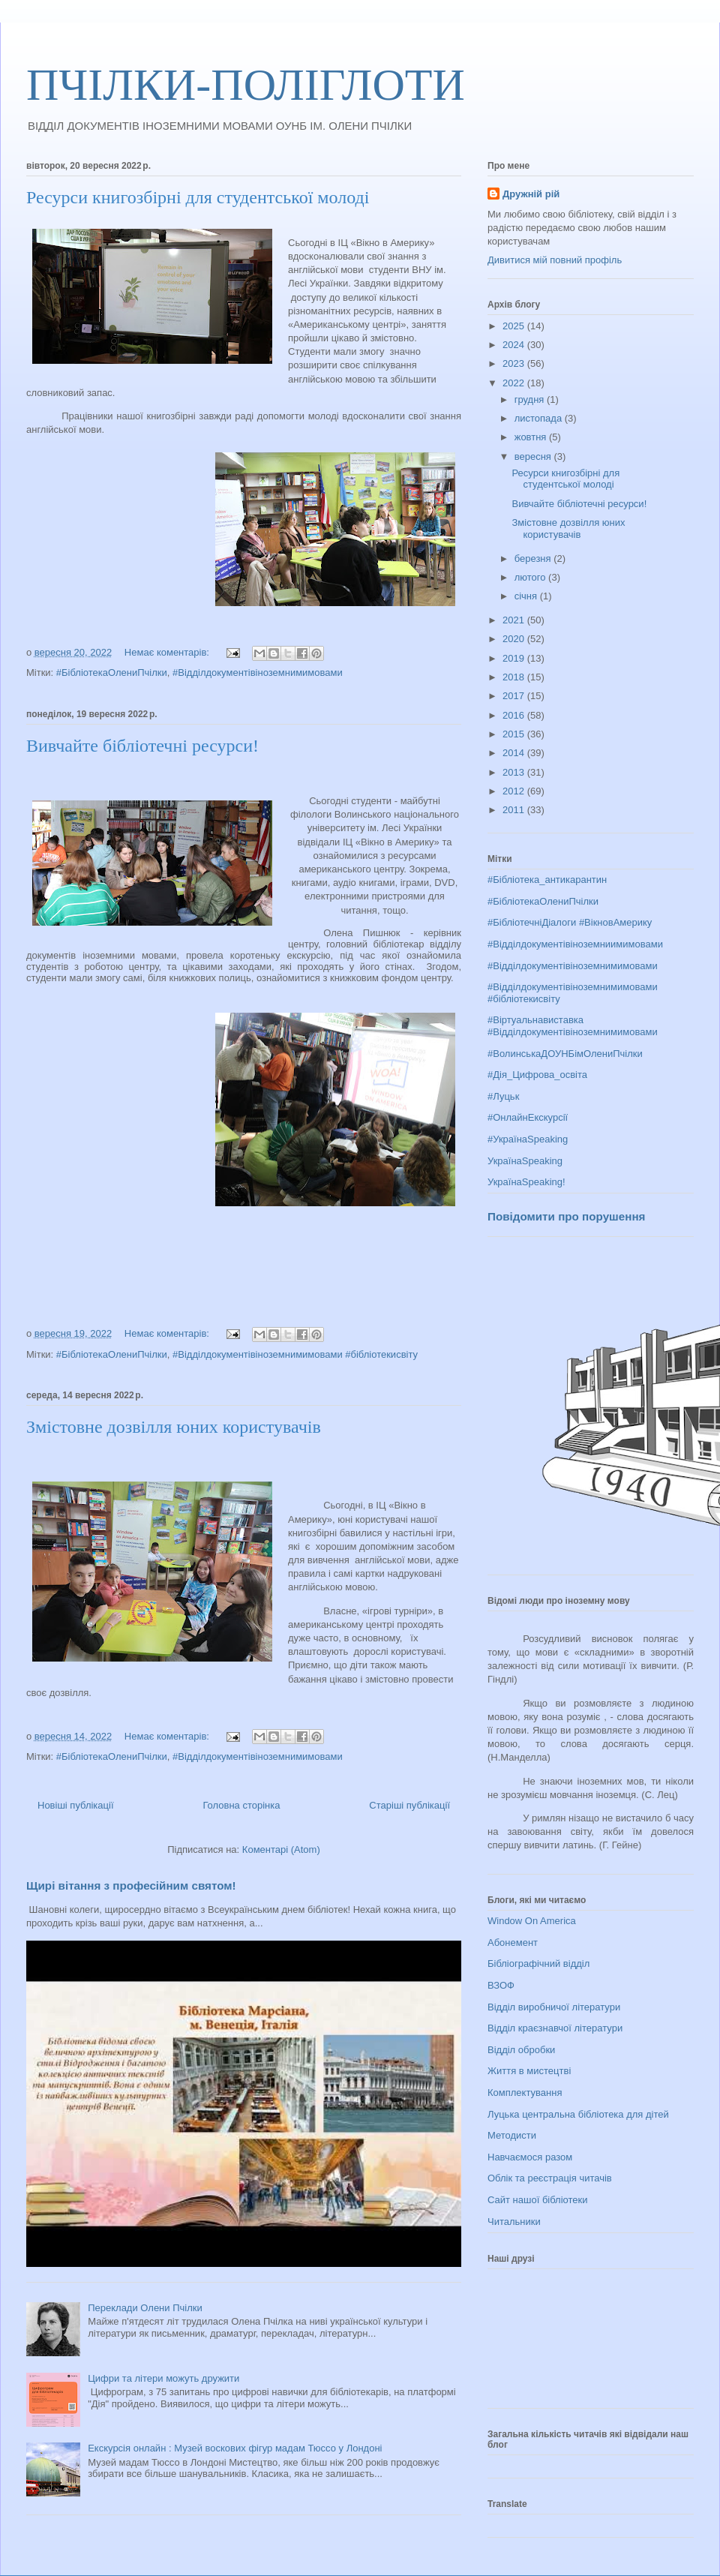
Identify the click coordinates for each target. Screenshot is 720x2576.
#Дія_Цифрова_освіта (537, 1074)
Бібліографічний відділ (539, 1963)
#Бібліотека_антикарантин (547, 879)
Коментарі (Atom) (281, 1849)
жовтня (531, 437)
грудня (530, 399)
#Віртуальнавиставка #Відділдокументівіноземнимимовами (573, 1025)
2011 (514, 809)
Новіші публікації (76, 1805)
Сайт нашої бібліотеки (538, 2199)
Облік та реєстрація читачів (550, 2178)
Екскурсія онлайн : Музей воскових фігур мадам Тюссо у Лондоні (235, 2448)
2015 (514, 734)
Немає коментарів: (168, 652)
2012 (514, 791)
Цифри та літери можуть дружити (163, 2378)
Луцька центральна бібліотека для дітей (578, 2114)
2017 (514, 695)
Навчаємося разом (530, 2157)
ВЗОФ (501, 1985)
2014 (514, 752)
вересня (534, 456)
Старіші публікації (409, 1805)
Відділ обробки (521, 2049)
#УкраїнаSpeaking (528, 1139)
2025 (514, 326)
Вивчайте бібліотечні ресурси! (142, 745)
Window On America (532, 1920)
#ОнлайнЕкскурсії (528, 1117)
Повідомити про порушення (566, 1216)
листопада (539, 418)
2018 (514, 677)
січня (527, 596)
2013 (514, 772)
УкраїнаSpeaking (525, 1160)
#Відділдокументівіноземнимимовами (257, 672)
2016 (514, 715)
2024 (514, 344)
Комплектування (525, 2092)
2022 (514, 383)
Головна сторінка (241, 1805)
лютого (531, 577)
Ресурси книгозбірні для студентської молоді (197, 197)
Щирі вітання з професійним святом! (131, 1885)
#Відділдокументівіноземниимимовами (575, 944)
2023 (514, 363)
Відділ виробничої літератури (554, 2007)
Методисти (512, 2135)
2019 (514, 658)
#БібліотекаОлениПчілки (111, 672)
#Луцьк (503, 1096)
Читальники (514, 2221)
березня (534, 558)
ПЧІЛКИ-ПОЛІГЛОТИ (245, 85)
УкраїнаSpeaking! (527, 1181)
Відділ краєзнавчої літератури (555, 2028)
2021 (514, 620)
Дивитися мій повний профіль (555, 260)
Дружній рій (531, 194)
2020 (514, 638)
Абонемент (513, 1942)
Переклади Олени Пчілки (145, 2307)
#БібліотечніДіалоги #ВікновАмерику (570, 922)
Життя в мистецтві (529, 2070)
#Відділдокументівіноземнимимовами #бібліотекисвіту (295, 1354)
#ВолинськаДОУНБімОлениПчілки (565, 1053)
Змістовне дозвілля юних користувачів (173, 1427)
